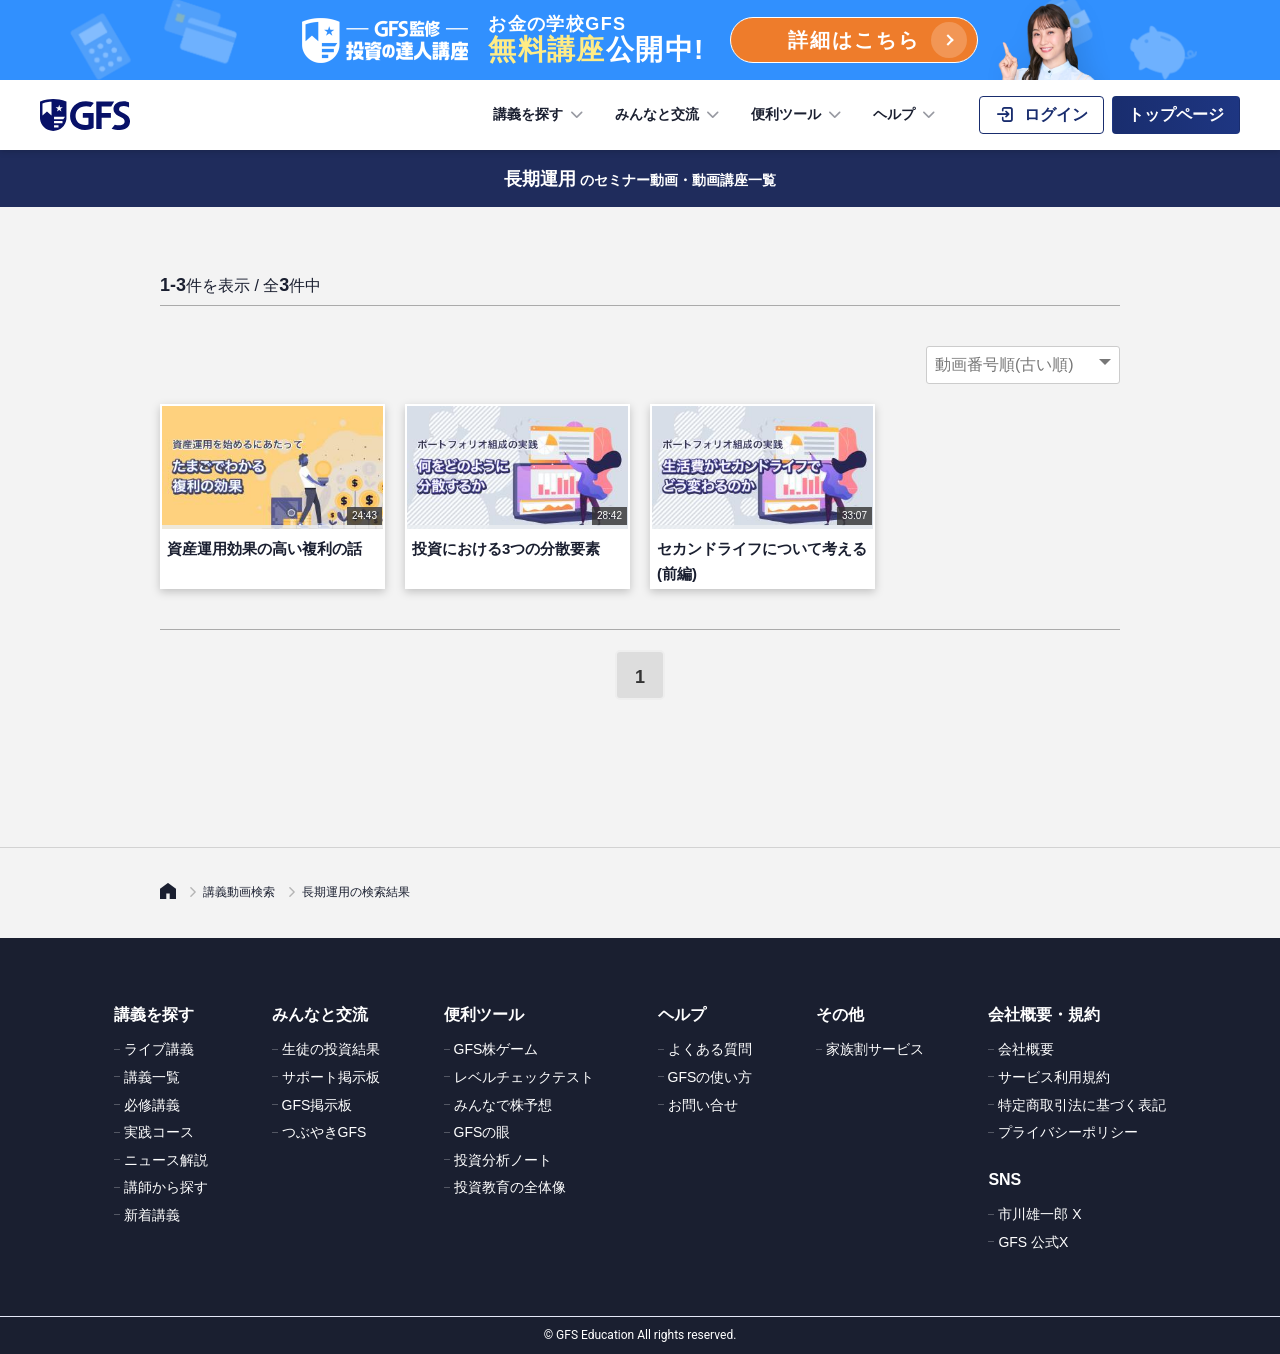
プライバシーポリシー (1068, 1132)
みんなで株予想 (503, 1105)
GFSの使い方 (710, 1077)
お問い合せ (703, 1105)
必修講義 (152, 1105)
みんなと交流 (669, 115)
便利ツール (798, 115)
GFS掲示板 (317, 1105)
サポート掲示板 (331, 1077)
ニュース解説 (166, 1160)
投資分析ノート (503, 1160)
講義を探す (540, 115)
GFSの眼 (482, 1132)
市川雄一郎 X (1039, 1214)
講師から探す (166, 1187)
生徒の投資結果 (331, 1049)
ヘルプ (906, 115)
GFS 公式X (1033, 1242)
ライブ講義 (159, 1049)
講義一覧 (152, 1077)
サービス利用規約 (1054, 1077)
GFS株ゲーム (496, 1049)
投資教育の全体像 (510, 1187)
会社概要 (1026, 1049)
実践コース (159, 1132)
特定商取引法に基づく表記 (1082, 1105)
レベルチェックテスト (524, 1077)
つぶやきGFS (324, 1132)
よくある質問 (710, 1049)
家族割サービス (875, 1049)
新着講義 (152, 1215)
